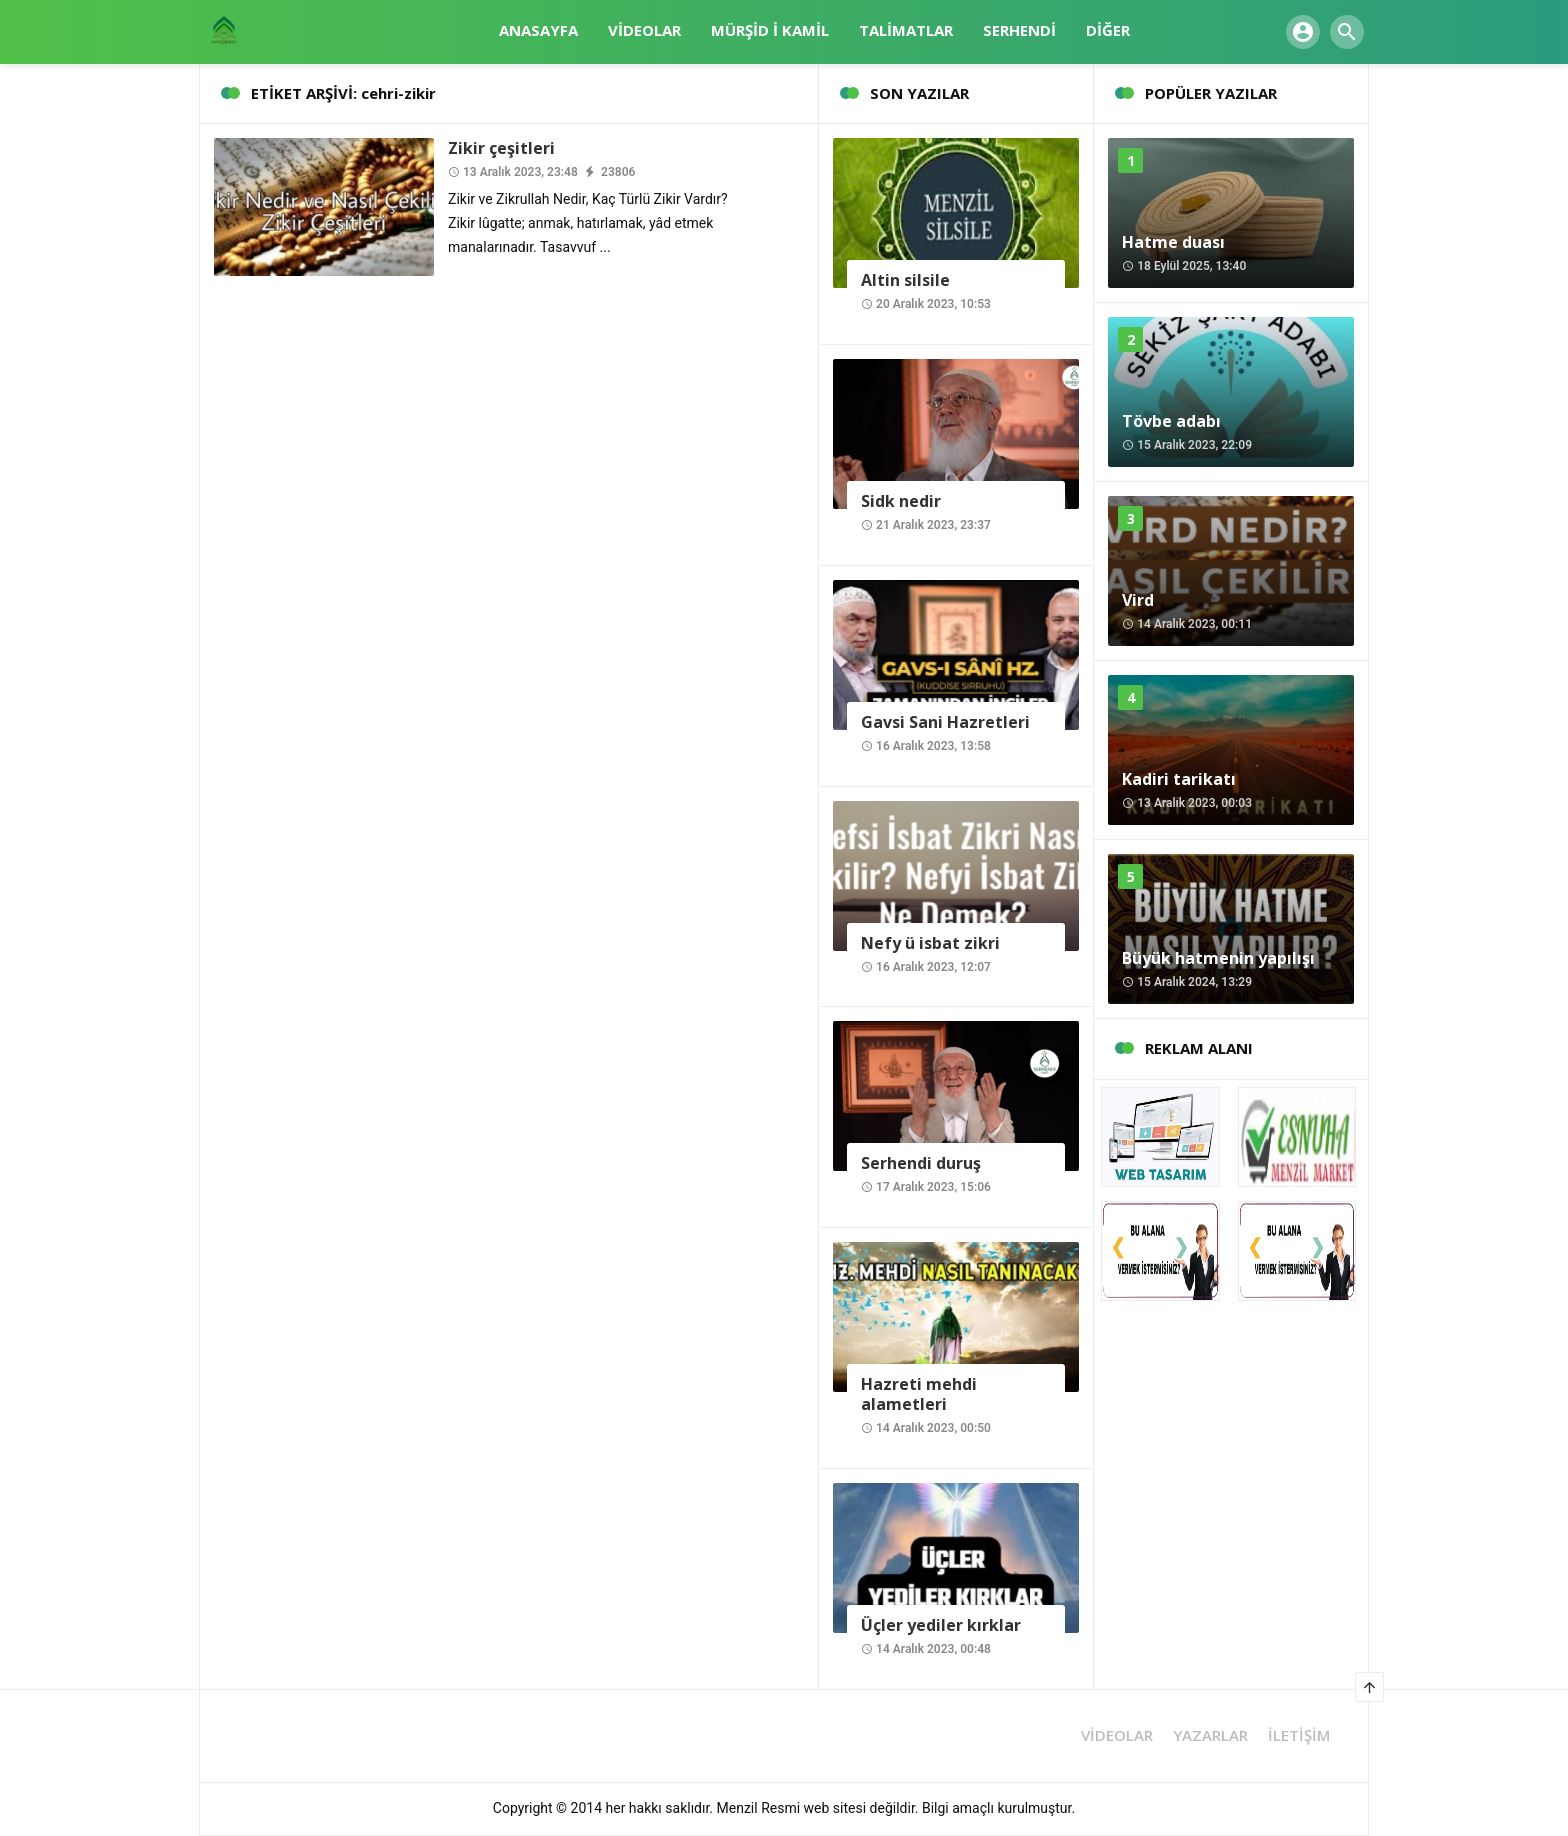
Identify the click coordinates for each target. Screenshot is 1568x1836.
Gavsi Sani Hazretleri (945, 722)
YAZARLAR (1210, 1735)
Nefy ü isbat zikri (930, 943)
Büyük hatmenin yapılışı (1218, 958)
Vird (1138, 600)
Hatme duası (1173, 242)
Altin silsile (905, 280)
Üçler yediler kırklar (941, 1625)
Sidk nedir (901, 501)
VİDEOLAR (1117, 1735)
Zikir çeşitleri (501, 148)
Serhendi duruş (921, 1163)
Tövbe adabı (1171, 421)
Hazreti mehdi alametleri (919, 1394)
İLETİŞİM (1299, 1735)
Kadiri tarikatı (1179, 779)
